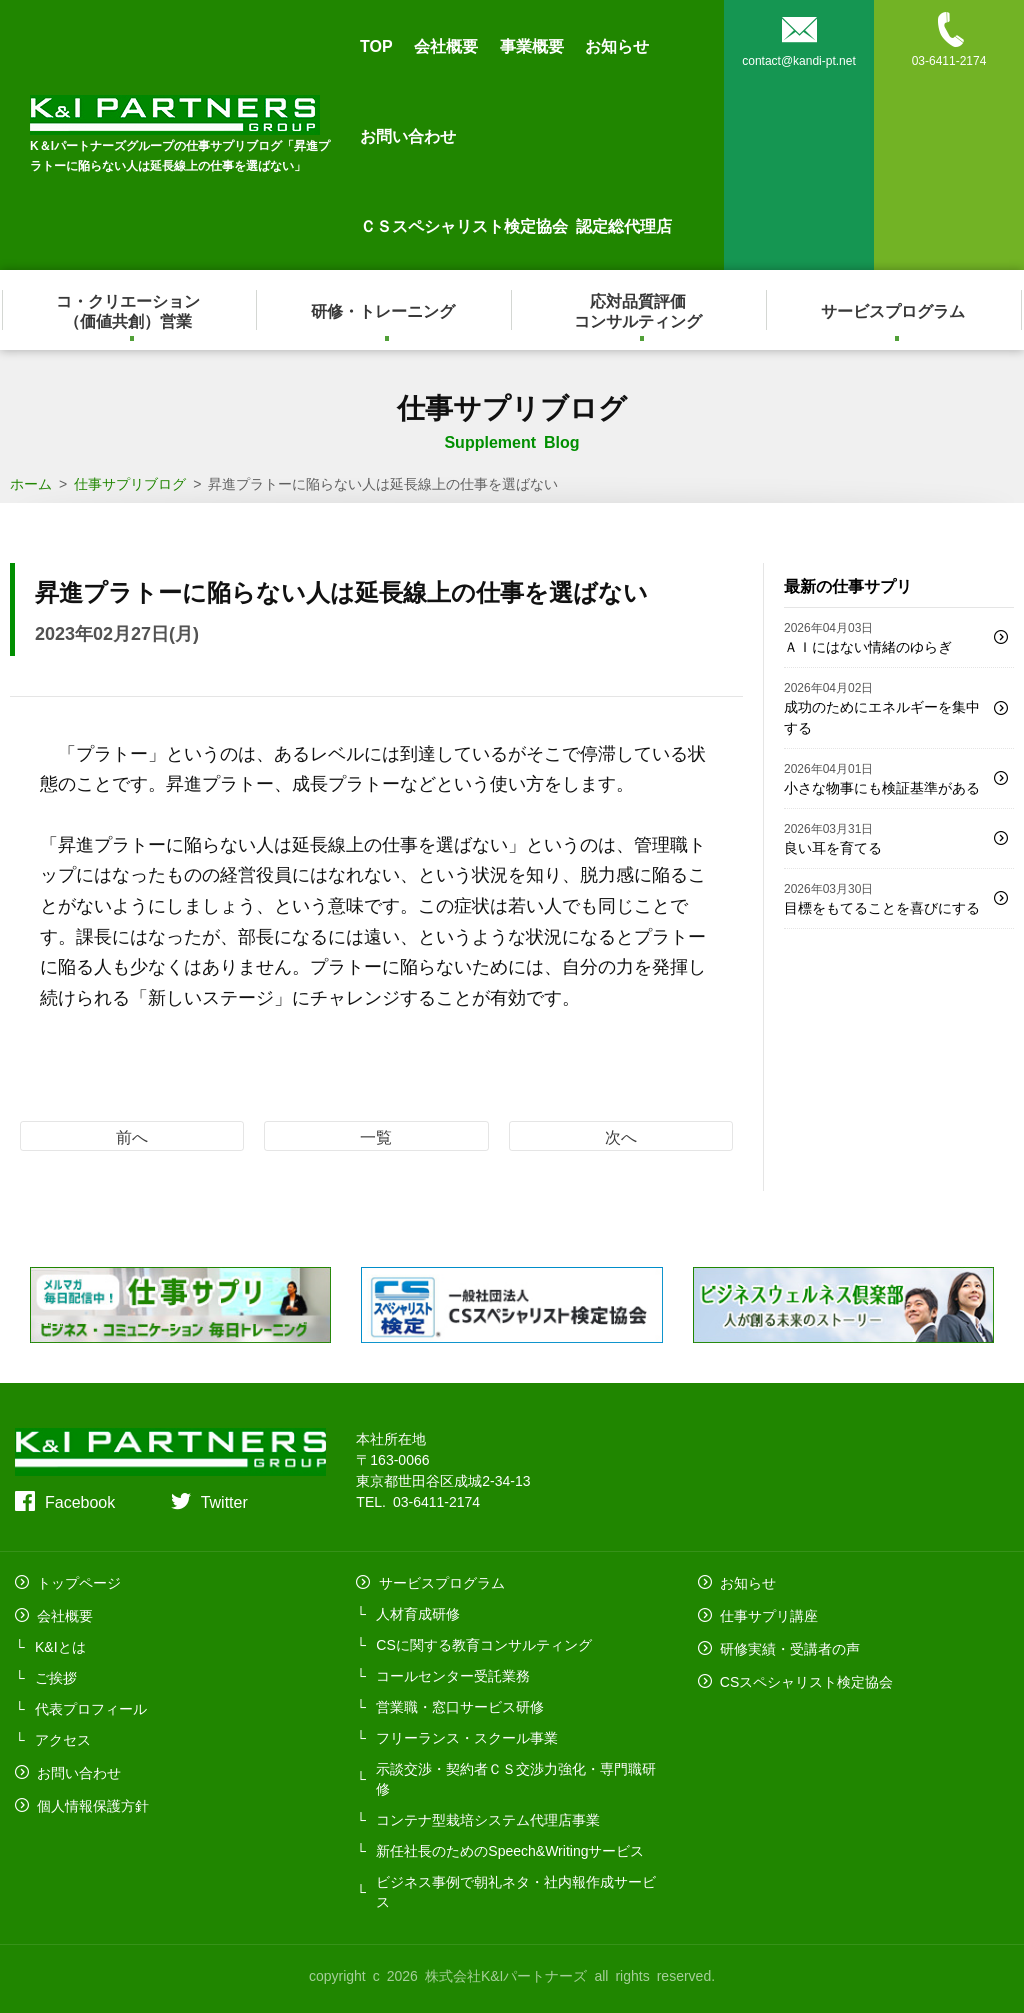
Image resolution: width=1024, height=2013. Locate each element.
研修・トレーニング (385, 310)
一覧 (376, 1136)
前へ (132, 1136)
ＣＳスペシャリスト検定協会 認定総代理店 (516, 225)
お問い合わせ (408, 135)
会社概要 (446, 45)
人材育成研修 (418, 1611)
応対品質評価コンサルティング (640, 310)
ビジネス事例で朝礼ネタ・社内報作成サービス (516, 1889)
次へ (621, 1136)
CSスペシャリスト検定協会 (804, 1673)
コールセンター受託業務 (453, 1673)
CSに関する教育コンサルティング (483, 1642)
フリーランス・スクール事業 (467, 1735)
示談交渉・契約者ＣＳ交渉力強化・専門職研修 (516, 1776)
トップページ (77, 1580)
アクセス (63, 1735)
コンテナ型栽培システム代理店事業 (488, 1817)
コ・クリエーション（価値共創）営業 (130, 310)
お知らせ (617, 45)
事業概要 (532, 45)
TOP (376, 45)
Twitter (224, 1501)
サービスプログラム (895, 310)
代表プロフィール (91, 1704)
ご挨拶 (56, 1673)
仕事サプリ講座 (767, 1611)
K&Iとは (60, 1642)
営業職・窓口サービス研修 (460, 1704)
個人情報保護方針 (91, 1797)
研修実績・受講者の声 (788, 1642)
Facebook (80, 1501)
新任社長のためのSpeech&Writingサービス (510, 1848)
